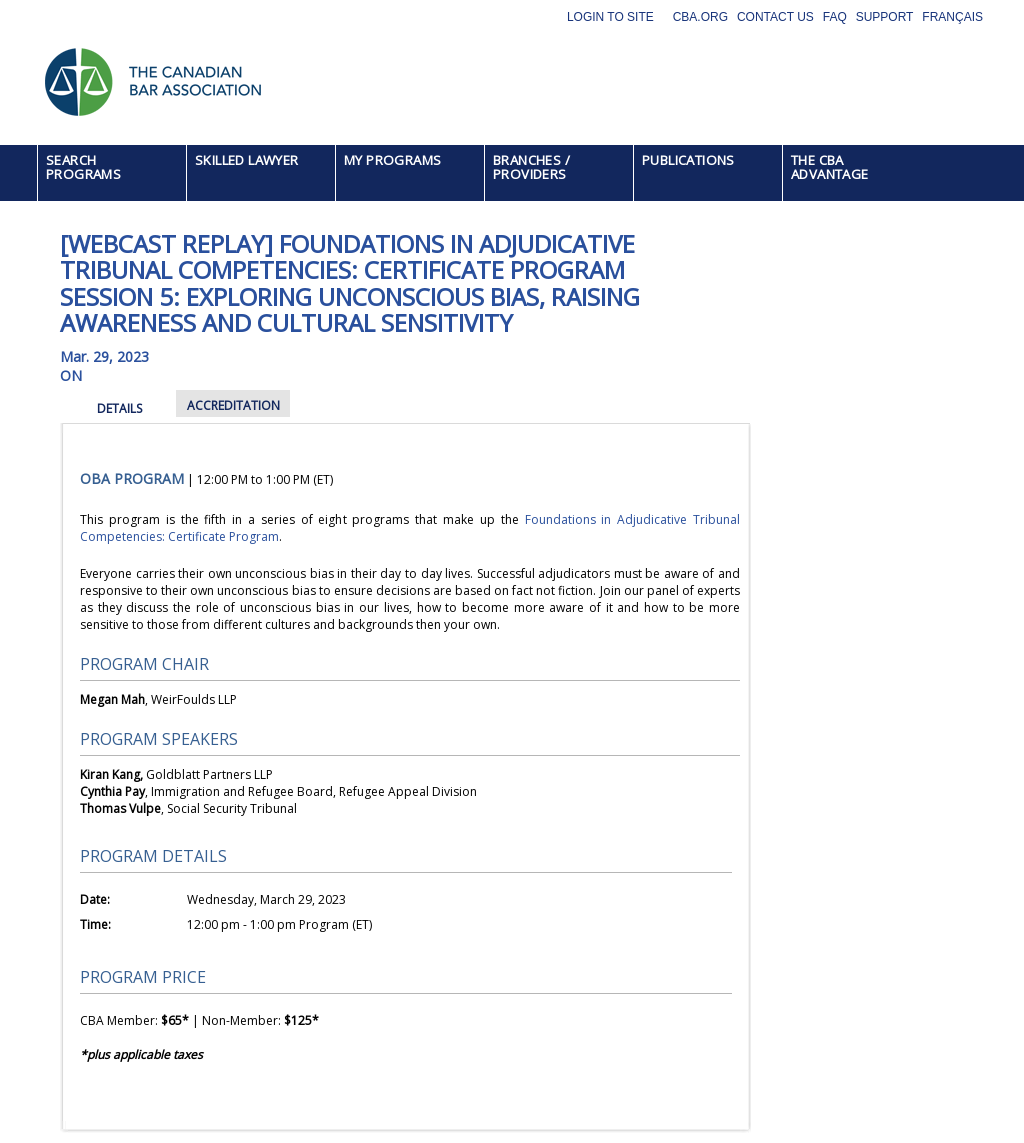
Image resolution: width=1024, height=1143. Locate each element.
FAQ (835, 17)
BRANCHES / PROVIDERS (531, 167)
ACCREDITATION (233, 405)
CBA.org (700, 17)
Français (952, 17)
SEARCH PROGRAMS (83, 167)
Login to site (610, 17)
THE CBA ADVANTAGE (830, 167)
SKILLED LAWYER (247, 160)
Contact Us (775, 17)
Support (885, 17)
